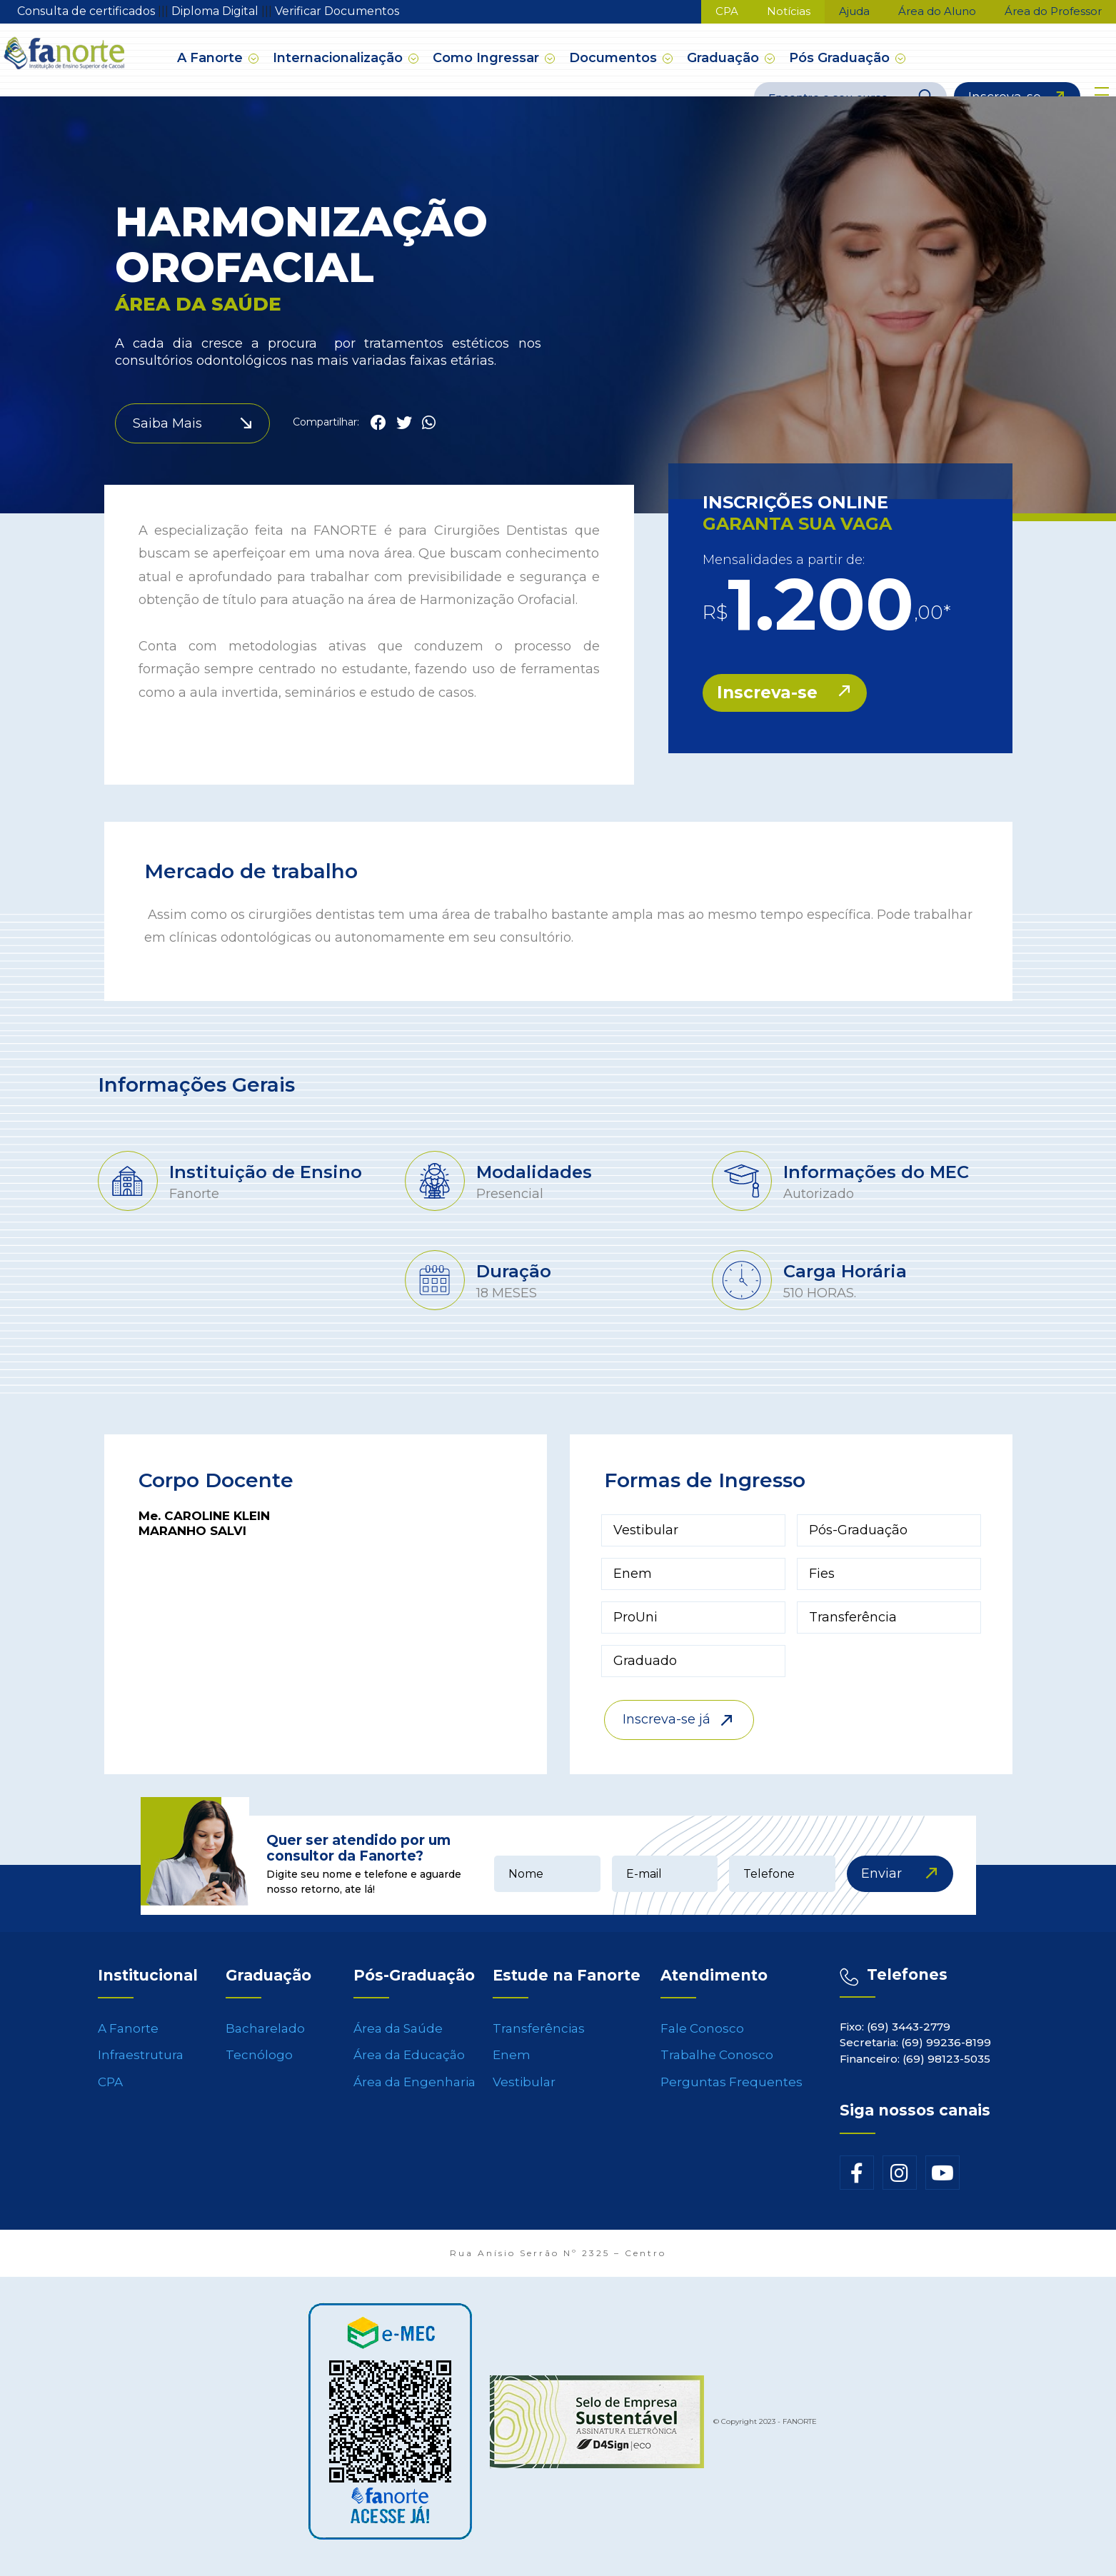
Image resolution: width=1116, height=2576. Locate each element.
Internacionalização (340, 58)
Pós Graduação (841, 58)
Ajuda (854, 11)
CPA (726, 11)
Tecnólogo (259, 2064)
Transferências (539, 2038)
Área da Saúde (398, 2038)
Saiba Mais (167, 423)
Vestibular (524, 2091)
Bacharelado (265, 2038)
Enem (512, 2064)
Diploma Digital (216, 11)
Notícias (788, 11)
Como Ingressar (488, 58)
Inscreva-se (1004, 95)
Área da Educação (409, 2064)
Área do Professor (1053, 11)
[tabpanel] (251, 1183)
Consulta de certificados (87, 11)
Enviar (881, 1873)
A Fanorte (212, 58)
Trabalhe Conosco (716, 2064)
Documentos (615, 58)
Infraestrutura (141, 2064)
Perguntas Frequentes (731, 2091)
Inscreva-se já (666, 1719)
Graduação (725, 58)
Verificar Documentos (337, 11)
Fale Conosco (702, 2038)
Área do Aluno (937, 11)
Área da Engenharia (414, 2091)
